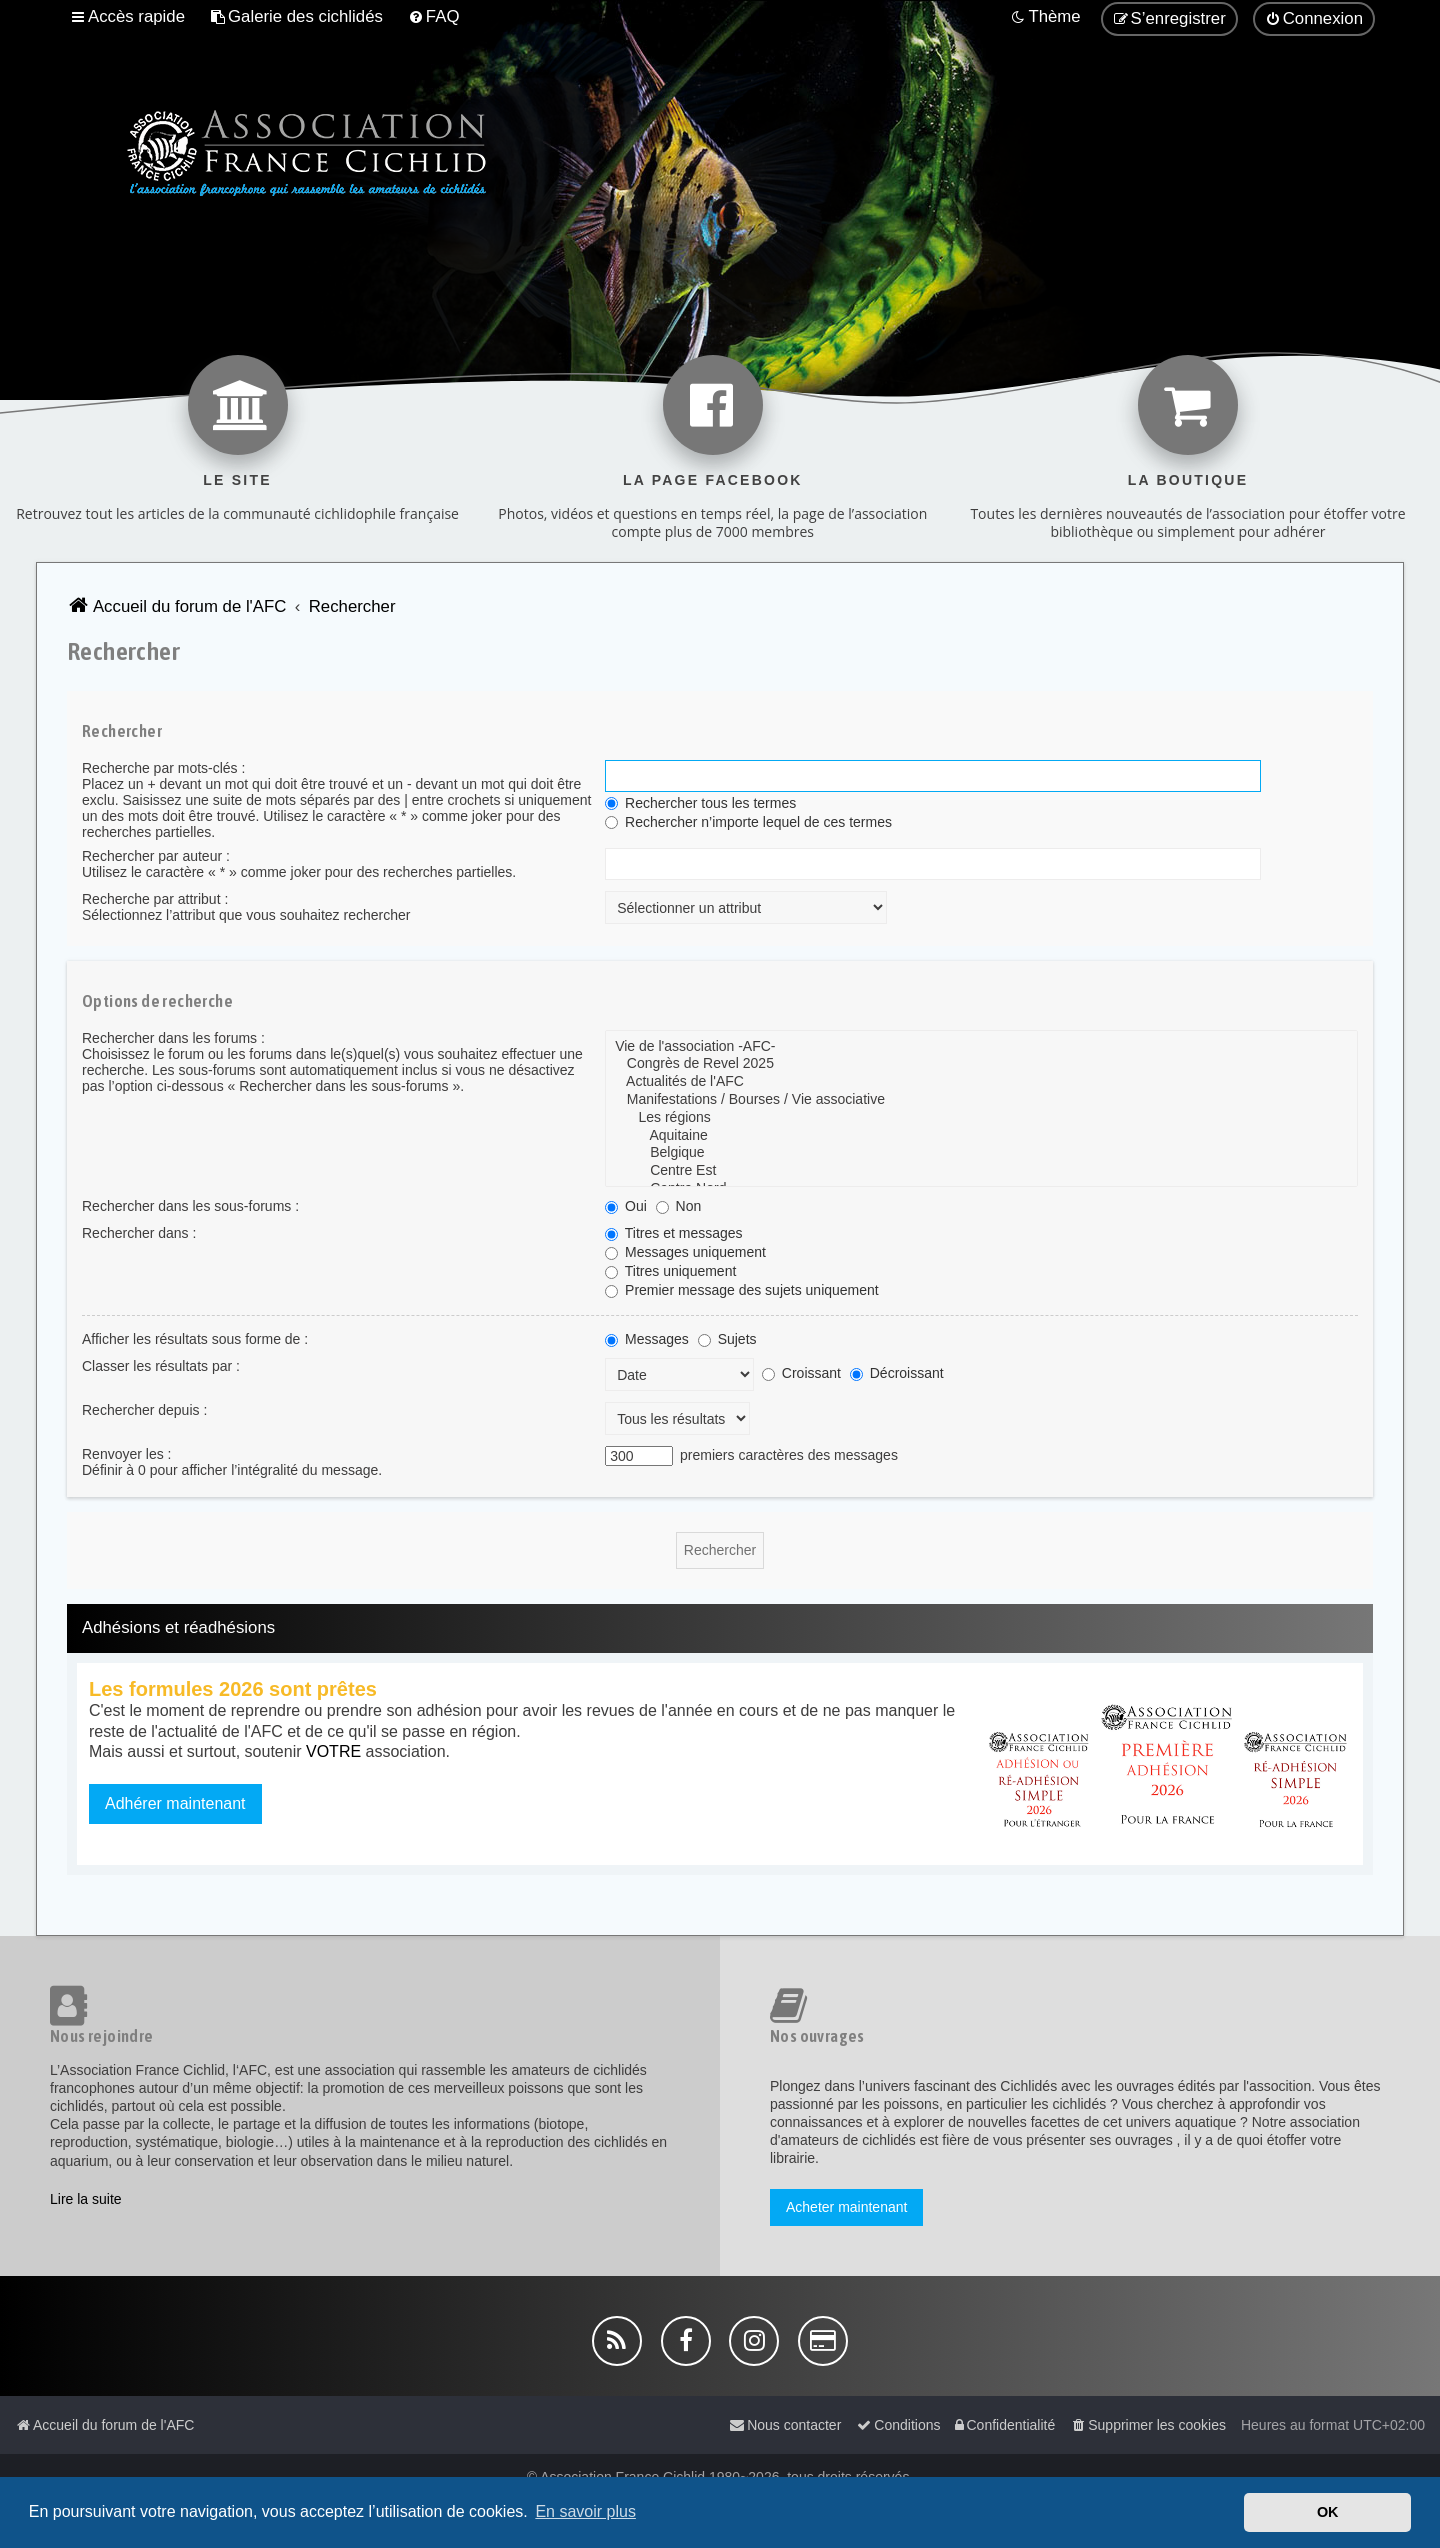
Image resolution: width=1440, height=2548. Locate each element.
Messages (647, 1339)
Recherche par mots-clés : (163, 768)
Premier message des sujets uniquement (742, 1290)
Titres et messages (673, 1233)
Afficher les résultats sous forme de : (195, 1339)
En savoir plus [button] (585, 2511)
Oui (626, 1206)
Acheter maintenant (846, 2207)
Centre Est (981, 1171)
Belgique (981, 1153)
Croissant (801, 1373)
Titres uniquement (670, 1271)
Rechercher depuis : (144, 1410)
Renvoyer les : (126, 1454)
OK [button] (1328, 2512)
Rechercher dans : (139, 1233)
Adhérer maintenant (175, 1803)
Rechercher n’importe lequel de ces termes (748, 822)
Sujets (727, 1339)
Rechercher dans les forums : (173, 1038)
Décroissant (897, 1373)
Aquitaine (981, 1136)
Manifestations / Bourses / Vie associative (981, 1100)
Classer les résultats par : (161, 1366)
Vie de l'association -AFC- (981, 1047)
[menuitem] (296, 17)
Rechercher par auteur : (156, 856)
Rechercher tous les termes (700, 803)
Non (679, 1206)
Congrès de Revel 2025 (981, 1064)
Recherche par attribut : (155, 899)
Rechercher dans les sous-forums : (190, 1206)
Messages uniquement (685, 1252)
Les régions (981, 1118)
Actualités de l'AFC (981, 1082)
